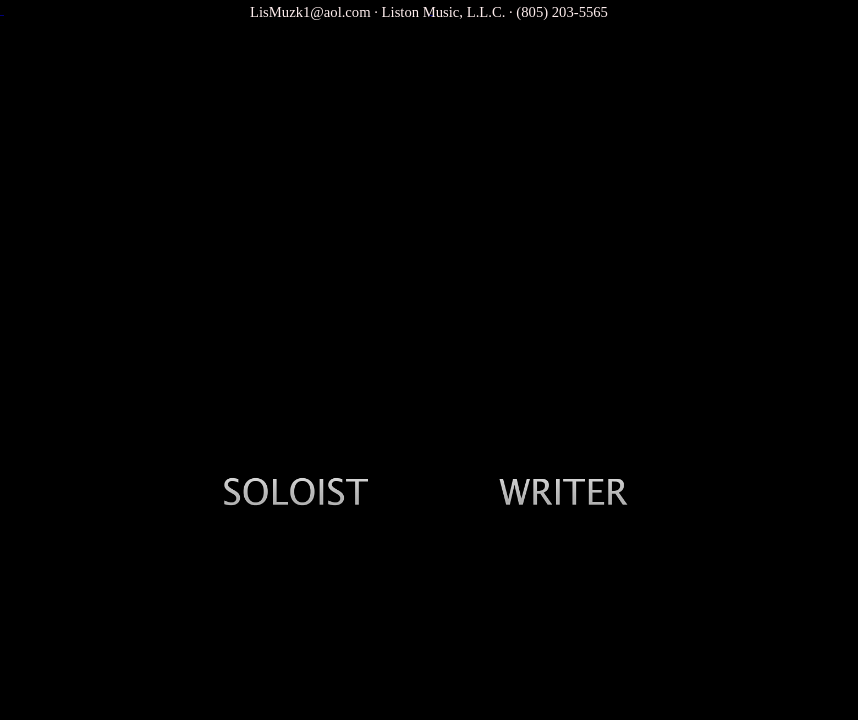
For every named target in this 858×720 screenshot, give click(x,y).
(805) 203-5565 (562, 12)
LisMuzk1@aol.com (310, 12)
